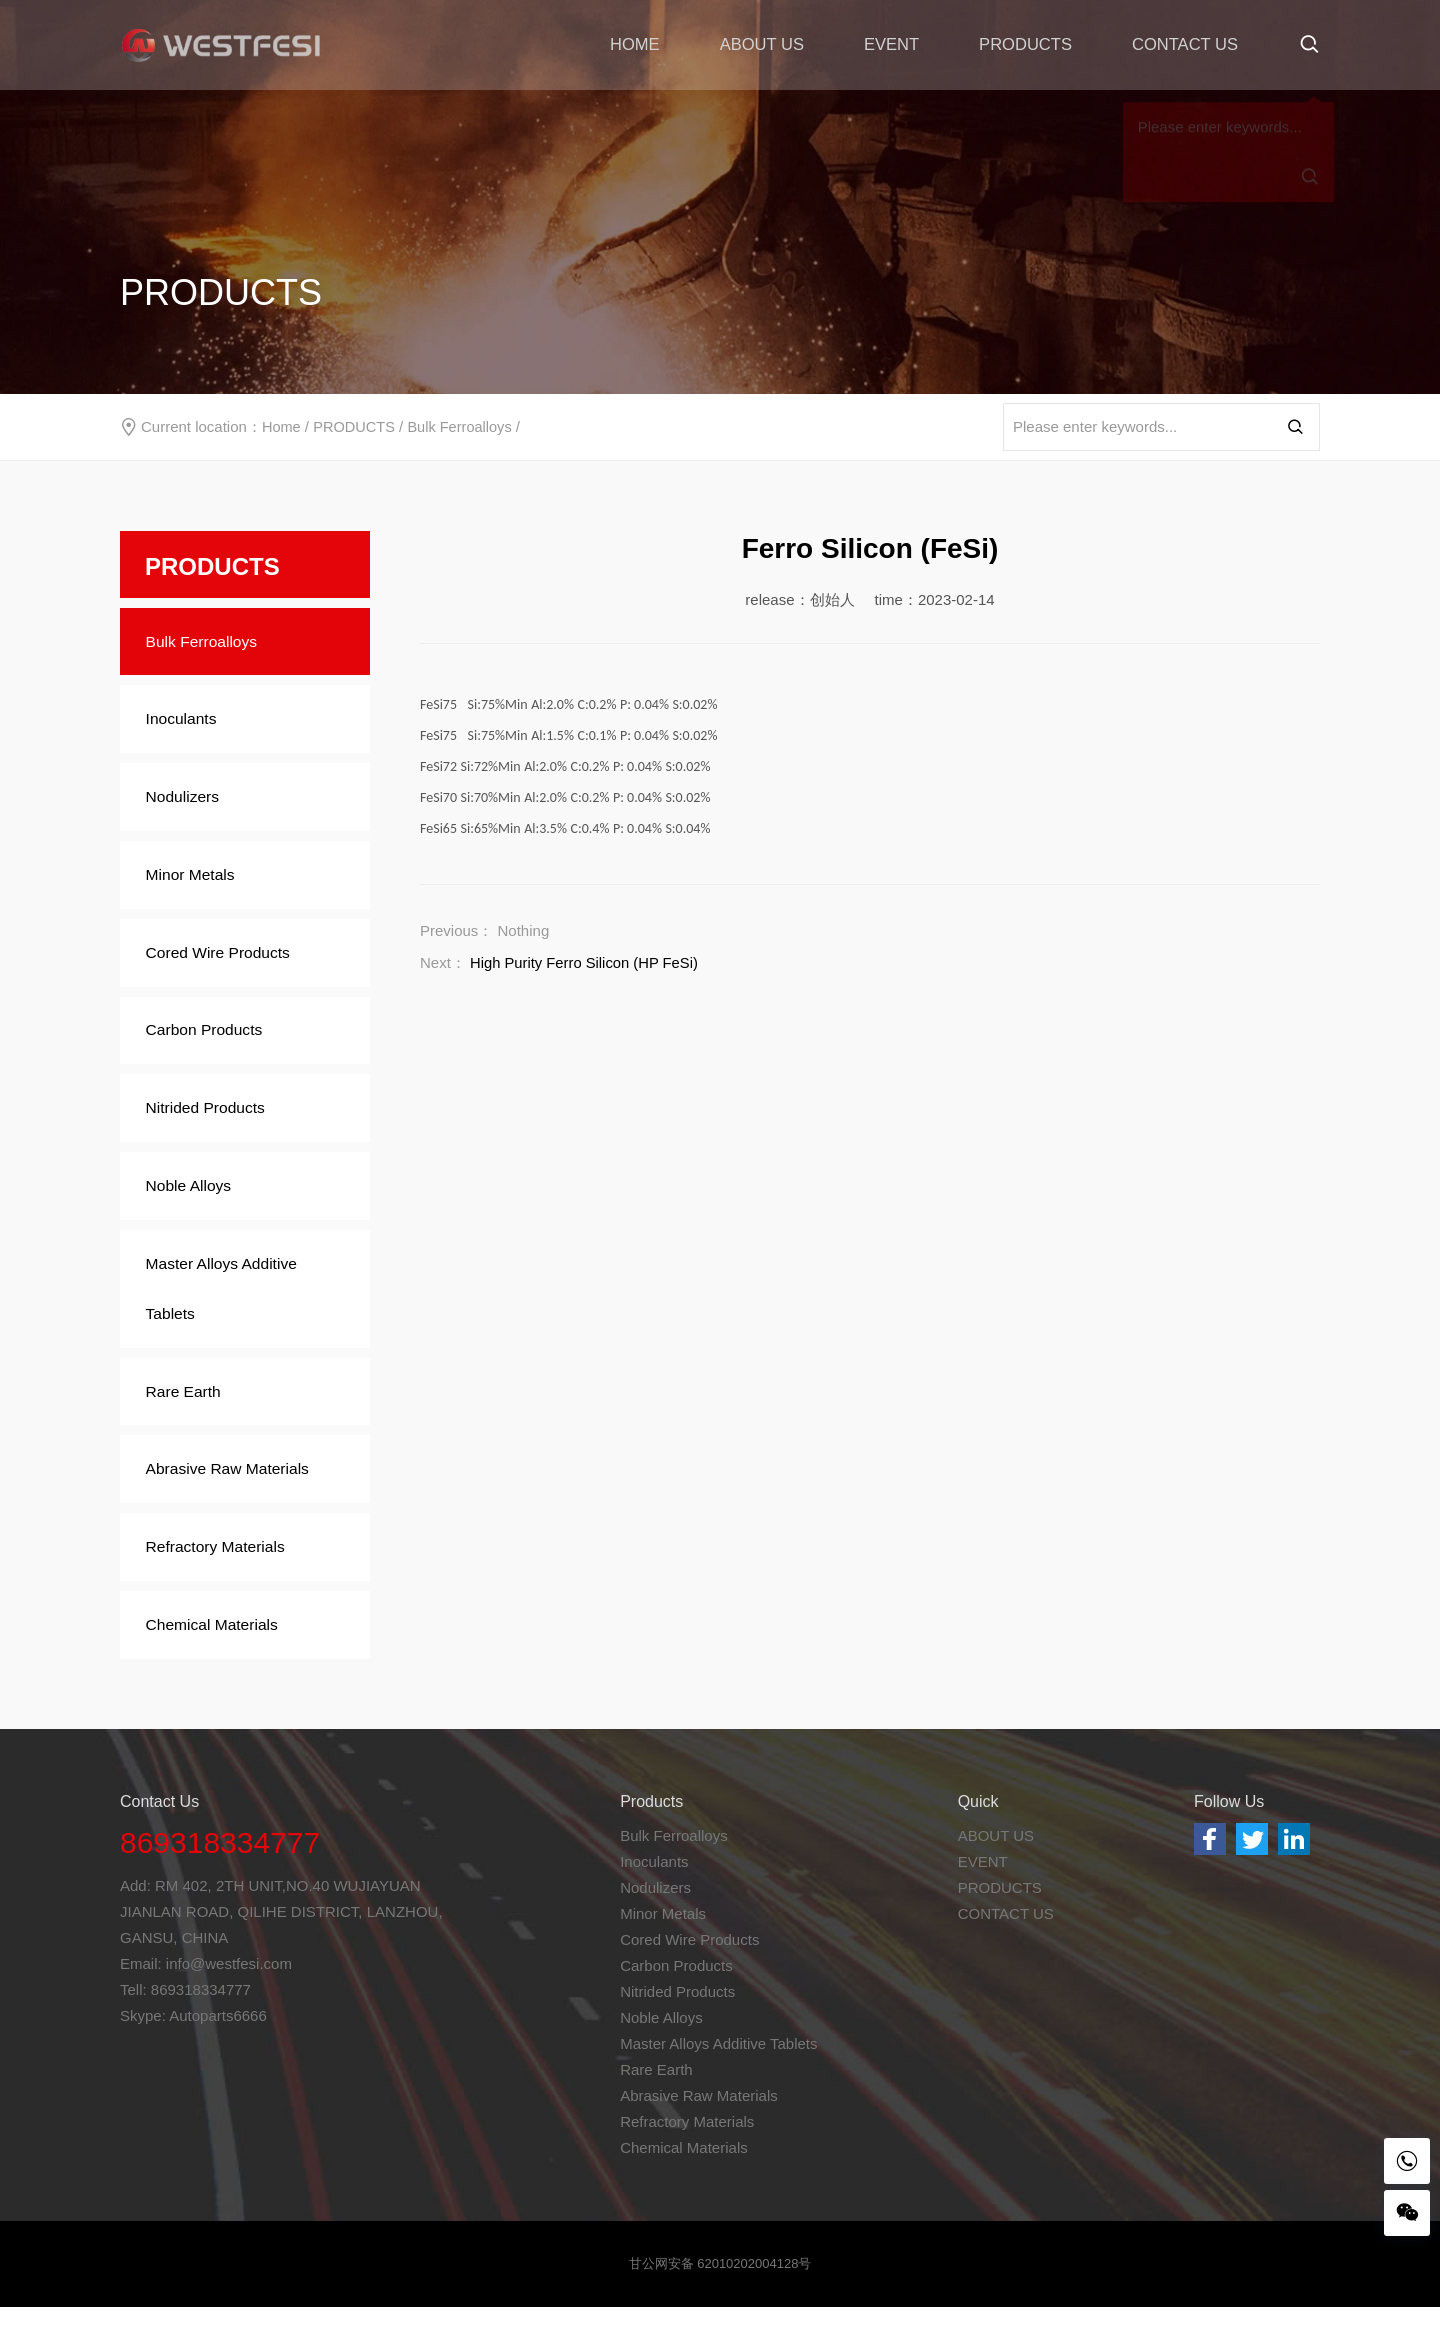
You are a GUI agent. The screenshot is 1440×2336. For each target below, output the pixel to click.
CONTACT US (1183, 44)
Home (282, 426)
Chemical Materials (218, 1652)
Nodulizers (188, 802)
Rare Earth (188, 1412)
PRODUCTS (1021, 44)
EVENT (885, 44)
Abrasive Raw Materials (234, 1492)
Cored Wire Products (224, 962)
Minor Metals (196, 882)
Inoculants (186, 722)
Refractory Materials (221, 1572)
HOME (624, 44)
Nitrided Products (211, 1122)
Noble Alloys (194, 1202)
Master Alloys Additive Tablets (228, 1307)
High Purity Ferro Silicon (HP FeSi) (585, 962)
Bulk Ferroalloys (465, 426)
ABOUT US (753, 44)
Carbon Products (210, 1042)
